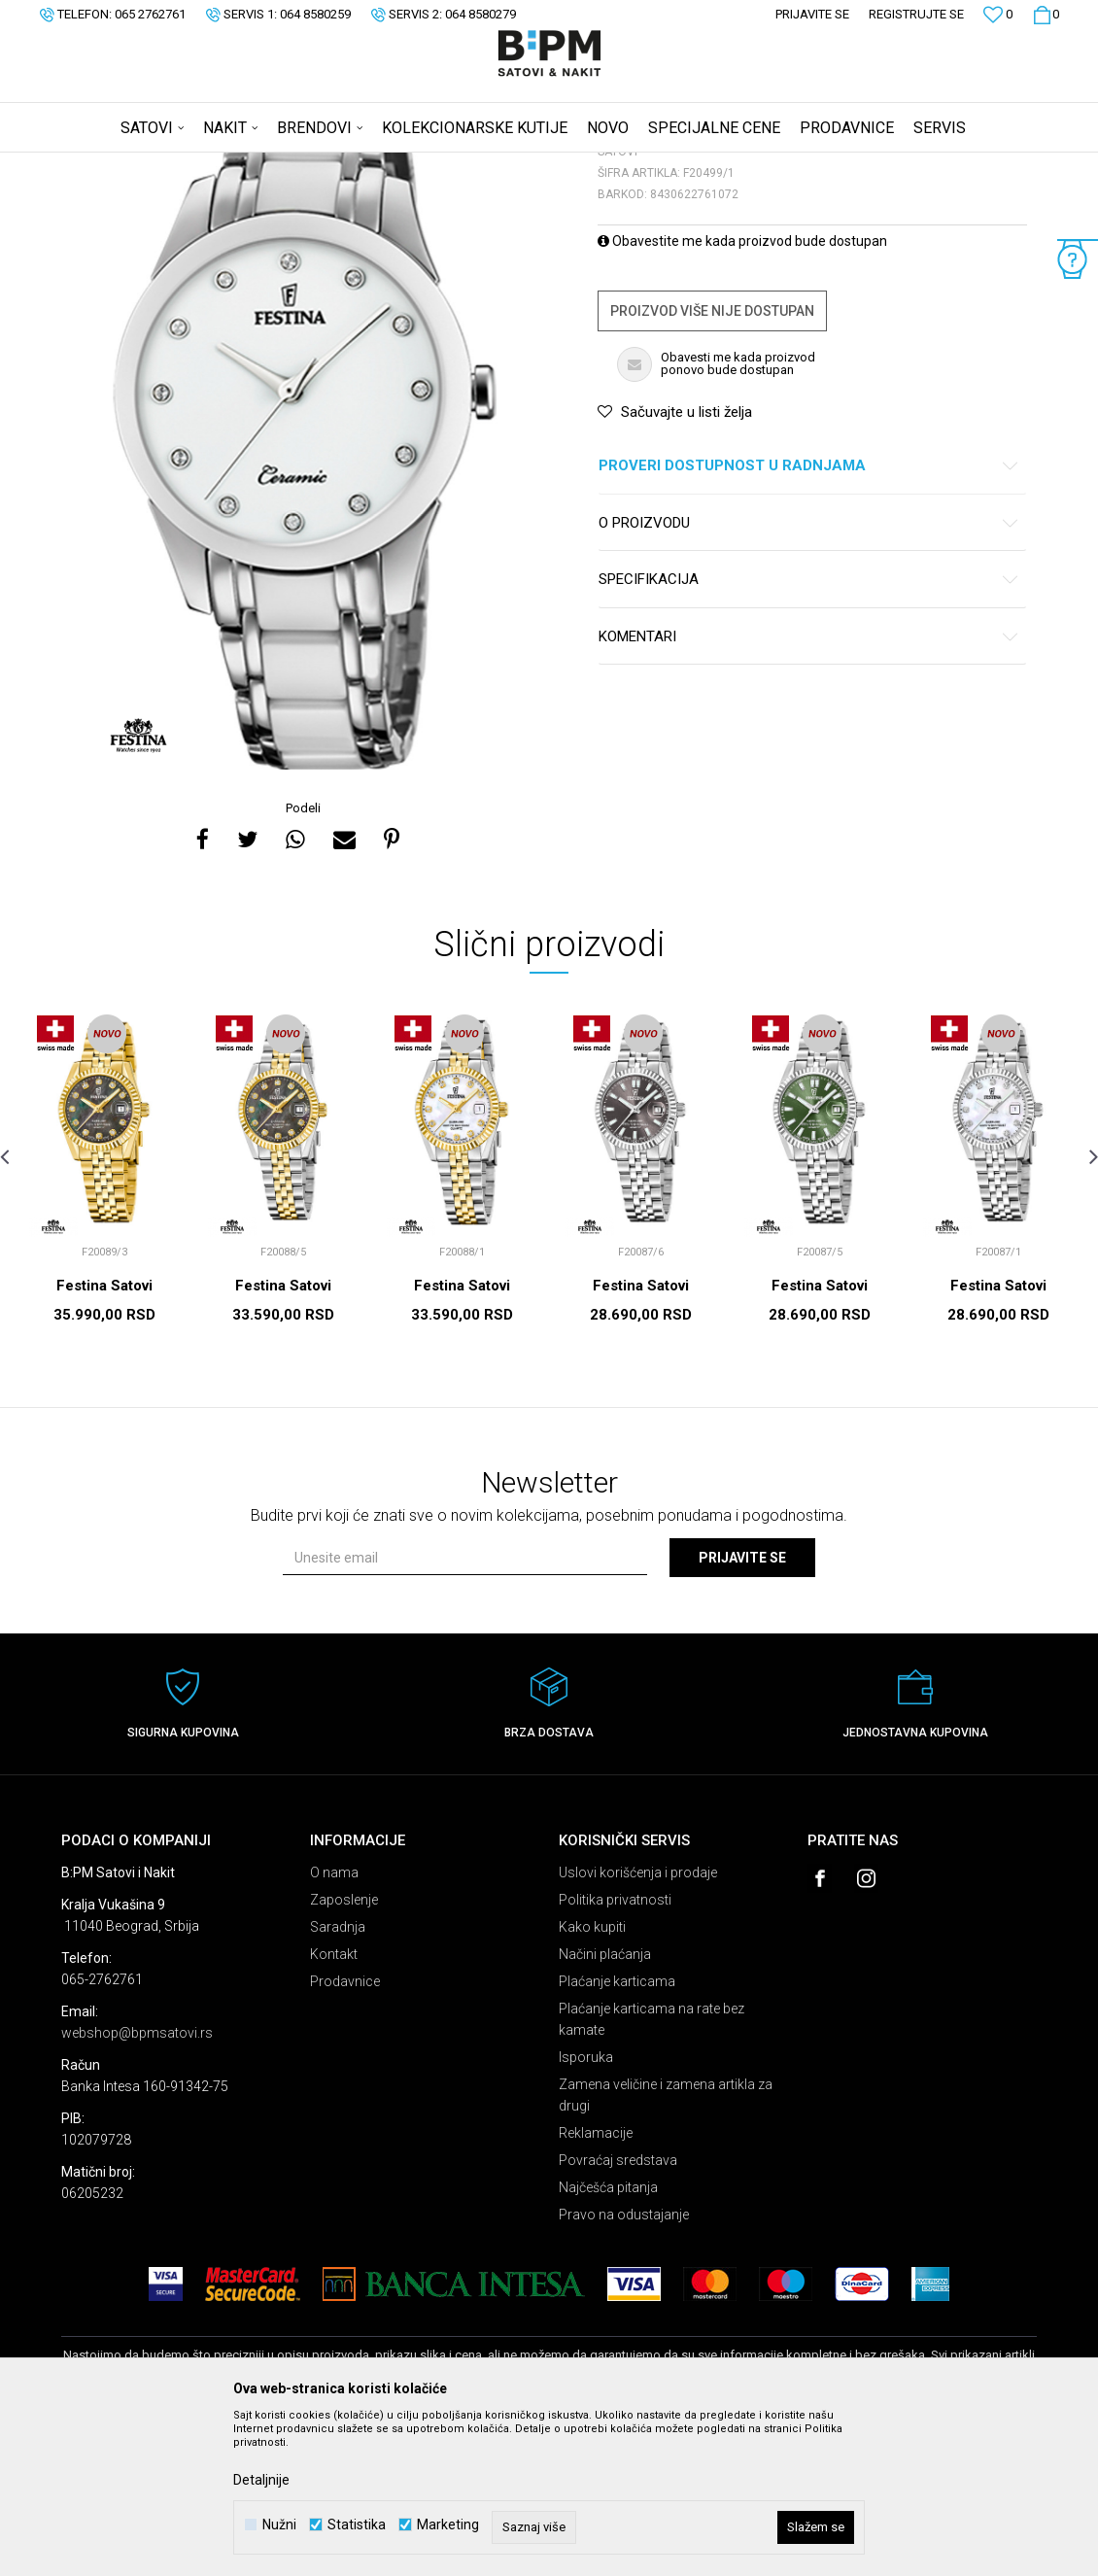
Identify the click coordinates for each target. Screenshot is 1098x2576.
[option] (305, 571)
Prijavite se (742, 1710)
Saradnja (337, 2079)
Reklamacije (596, 2285)
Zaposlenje (344, 2052)
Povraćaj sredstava (618, 2312)
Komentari (809, 789)
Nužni (279, 2525)
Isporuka (586, 2209)
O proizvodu (809, 676)
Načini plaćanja (605, 2106)
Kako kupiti (592, 2079)
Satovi (255, 165)
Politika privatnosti (615, 2052)
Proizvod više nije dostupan (712, 463)
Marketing (448, 2525)
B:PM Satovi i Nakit (110, 165)
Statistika (356, 2525)
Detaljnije (261, 2480)
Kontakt (334, 2106)
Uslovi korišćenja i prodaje (638, 2025)
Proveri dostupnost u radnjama (809, 618)
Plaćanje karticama (617, 2134)
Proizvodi (199, 165)
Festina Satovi (104, 1438)
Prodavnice (345, 2134)
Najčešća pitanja (608, 2340)
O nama (334, 2025)
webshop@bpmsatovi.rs (137, 2185)
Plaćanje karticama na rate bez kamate (651, 2171)
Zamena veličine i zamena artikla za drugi (665, 2247)
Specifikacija (809, 732)
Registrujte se (916, 14)
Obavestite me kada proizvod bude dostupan (742, 393)
